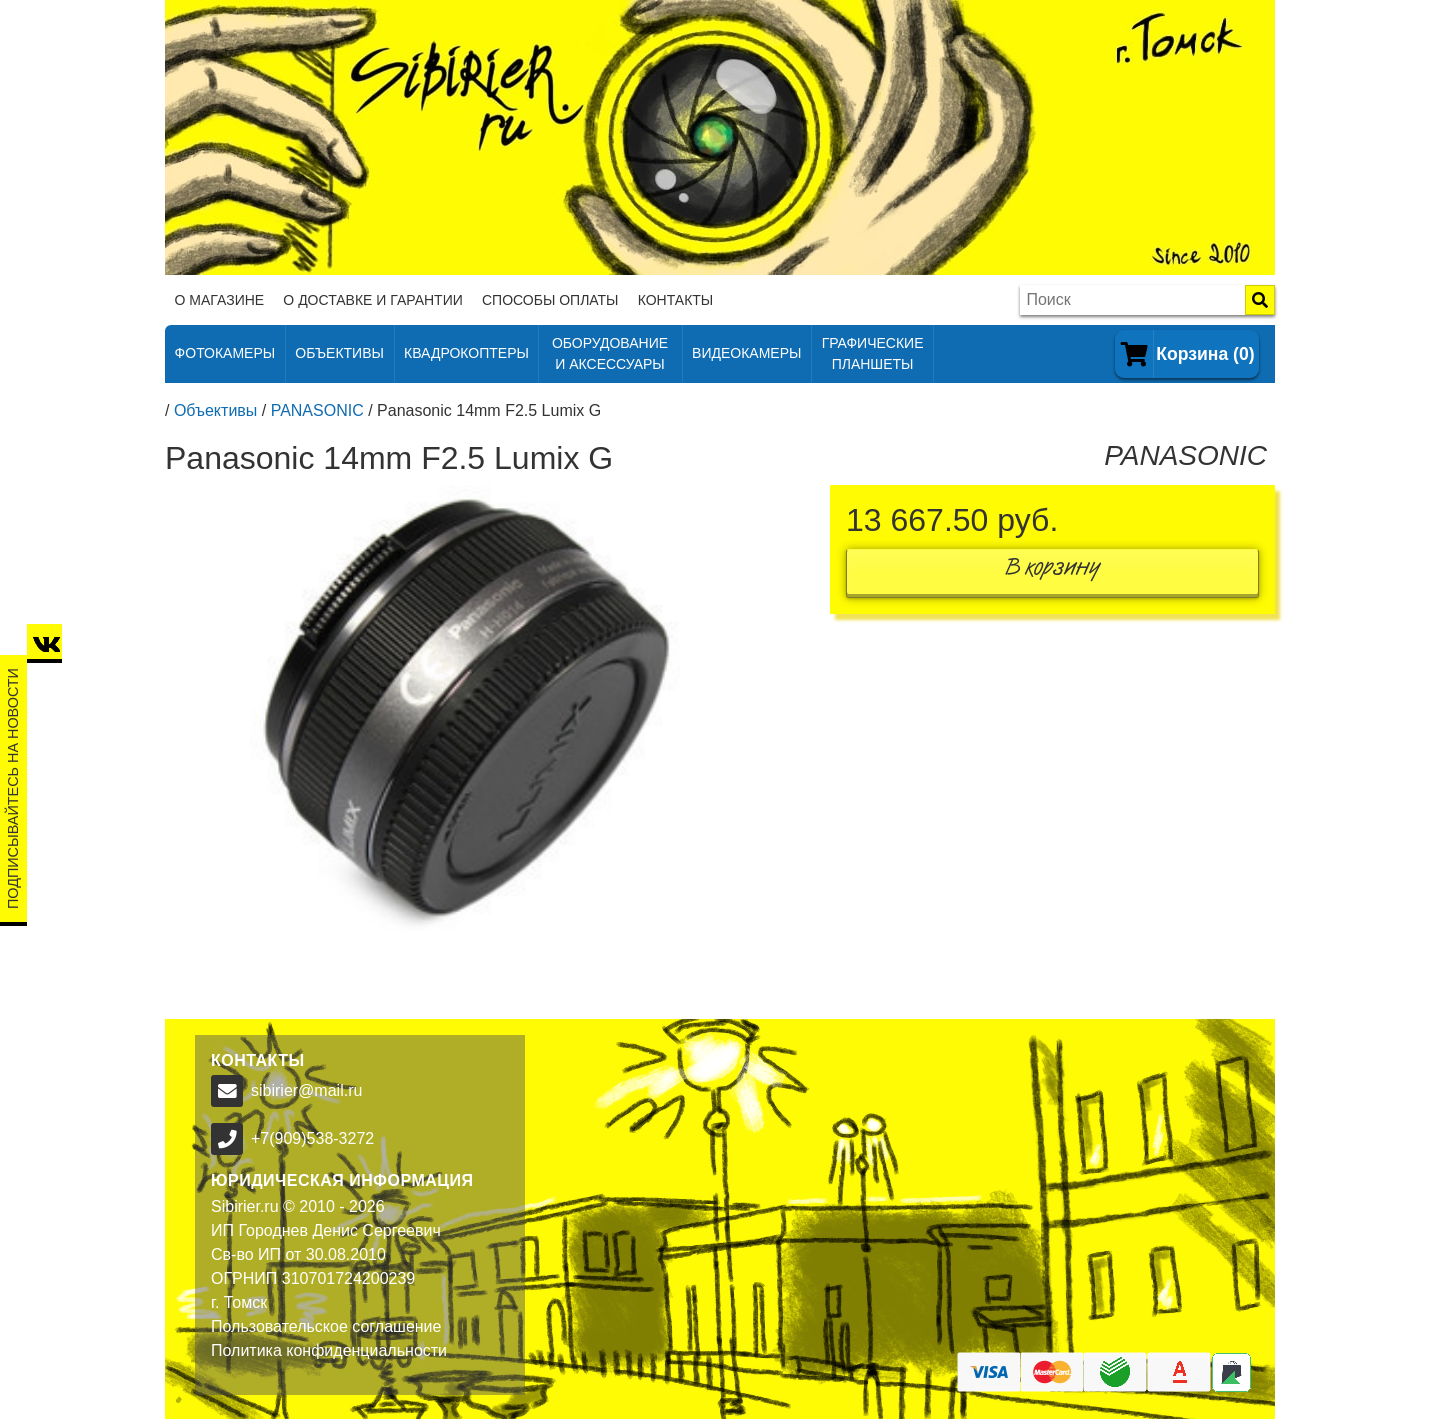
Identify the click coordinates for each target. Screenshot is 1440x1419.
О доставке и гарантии (372, 300)
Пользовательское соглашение (326, 1326)
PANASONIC (317, 410)
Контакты (676, 300)
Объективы (215, 410)
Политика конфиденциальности (329, 1350)
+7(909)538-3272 (312, 1138)
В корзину (1053, 571)
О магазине (220, 300)
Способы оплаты (550, 300)
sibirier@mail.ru (306, 1090)
